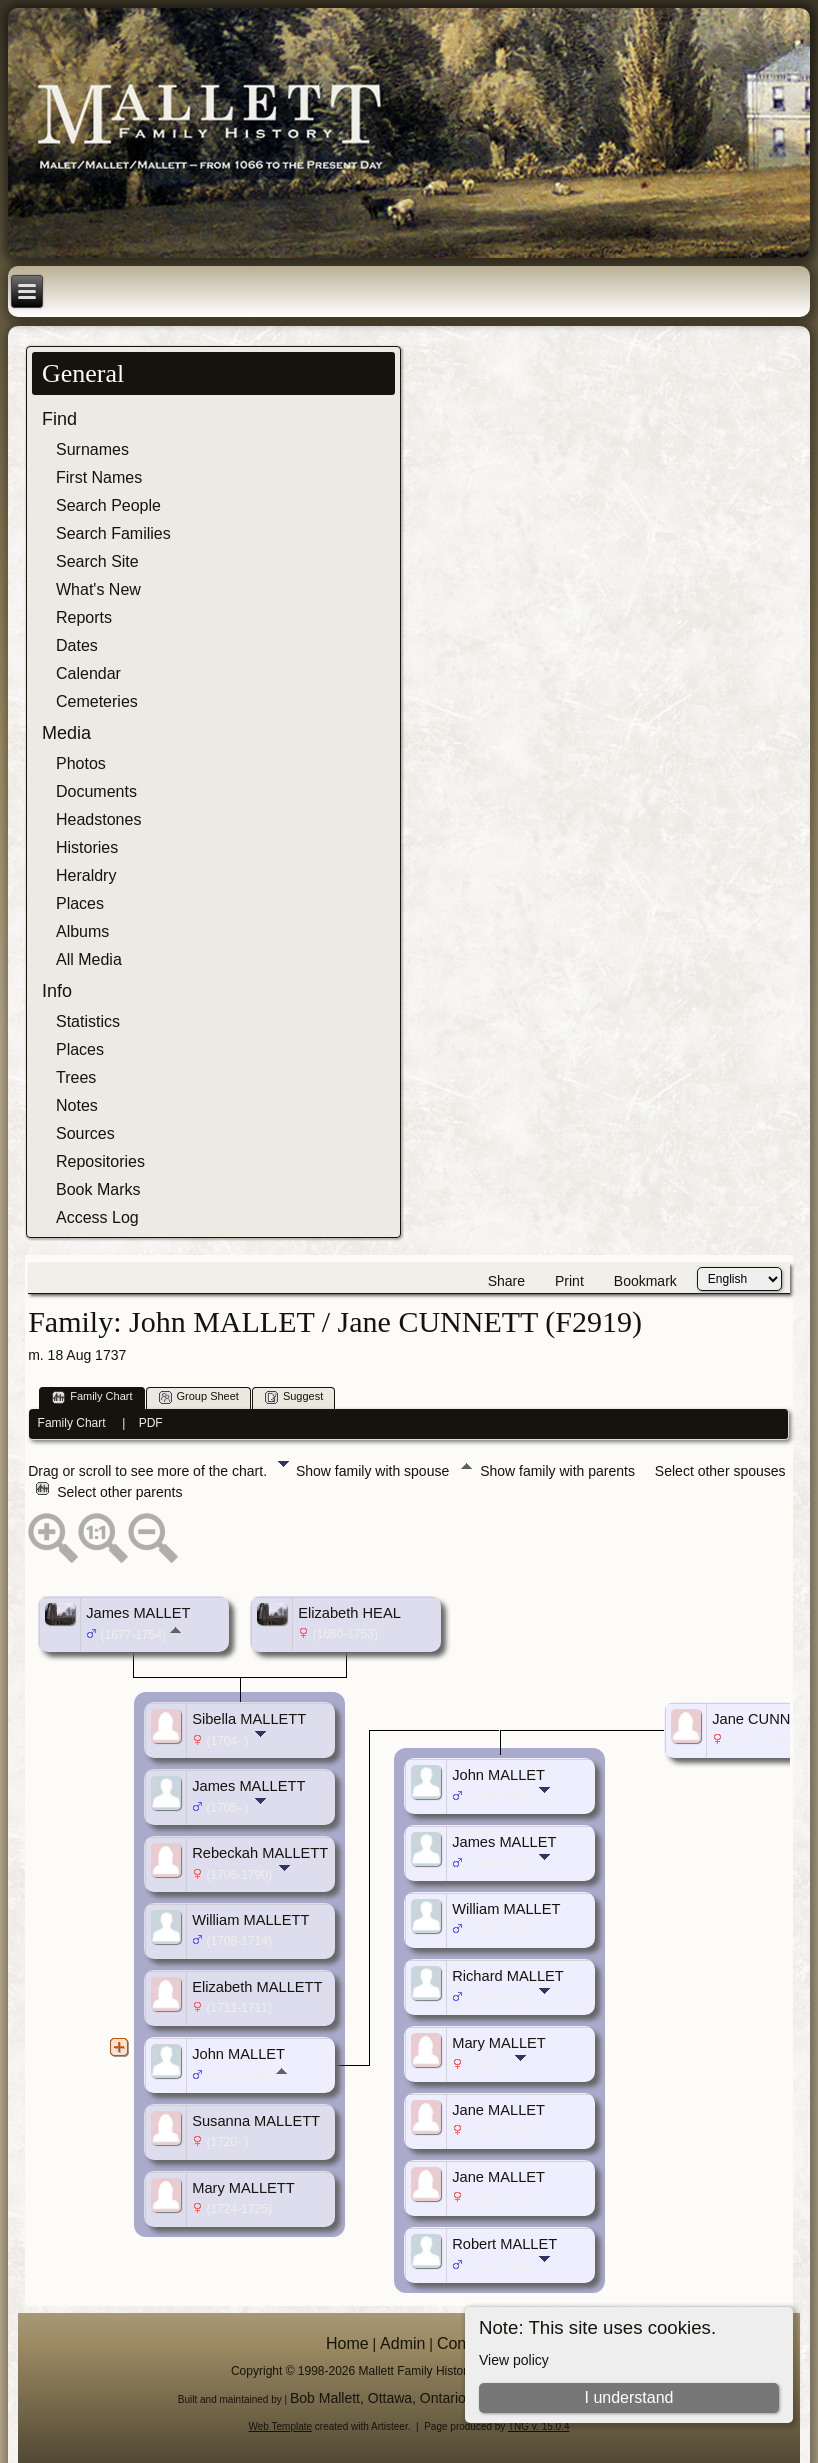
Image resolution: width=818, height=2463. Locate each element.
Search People (108, 505)
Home (347, 2343)
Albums (82, 931)
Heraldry (86, 875)
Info (57, 991)
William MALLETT (250, 1920)
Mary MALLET (499, 2043)
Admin (402, 2343)
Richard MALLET (508, 1976)
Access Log (97, 1217)
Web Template (281, 2426)
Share (506, 1281)
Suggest (294, 1397)
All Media (89, 959)
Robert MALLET (504, 2244)
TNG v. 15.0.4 (539, 2426)
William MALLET (506, 1909)
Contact (464, 2343)
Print (569, 1281)
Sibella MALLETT (249, 1719)
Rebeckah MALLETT (260, 1853)
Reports (84, 617)
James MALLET (138, 1613)
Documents (96, 791)
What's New (98, 589)
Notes (77, 1105)
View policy (514, 2360)
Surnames (92, 449)
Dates (77, 645)
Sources (85, 1133)
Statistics (88, 1021)
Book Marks (98, 1189)
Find (59, 419)
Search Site (97, 561)
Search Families (113, 533)
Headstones (98, 819)
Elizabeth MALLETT (257, 1987)
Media (66, 733)
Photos (81, 763)
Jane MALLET (498, 2110)
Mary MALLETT (243, 2188)
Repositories (100, 1161)
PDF (151, 1423)
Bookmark (645, 1281)
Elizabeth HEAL (349, 1613)
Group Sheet (199, 1397)
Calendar (88, 673)
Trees (76, 1077)
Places (80, 903)
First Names (99, 477)
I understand (629, 2397)
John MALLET (238, 2054)
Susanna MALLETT (256, 2121)
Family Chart (92, 1397)
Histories (87, 847)
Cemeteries (97, 701)
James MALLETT (248, 1786)
